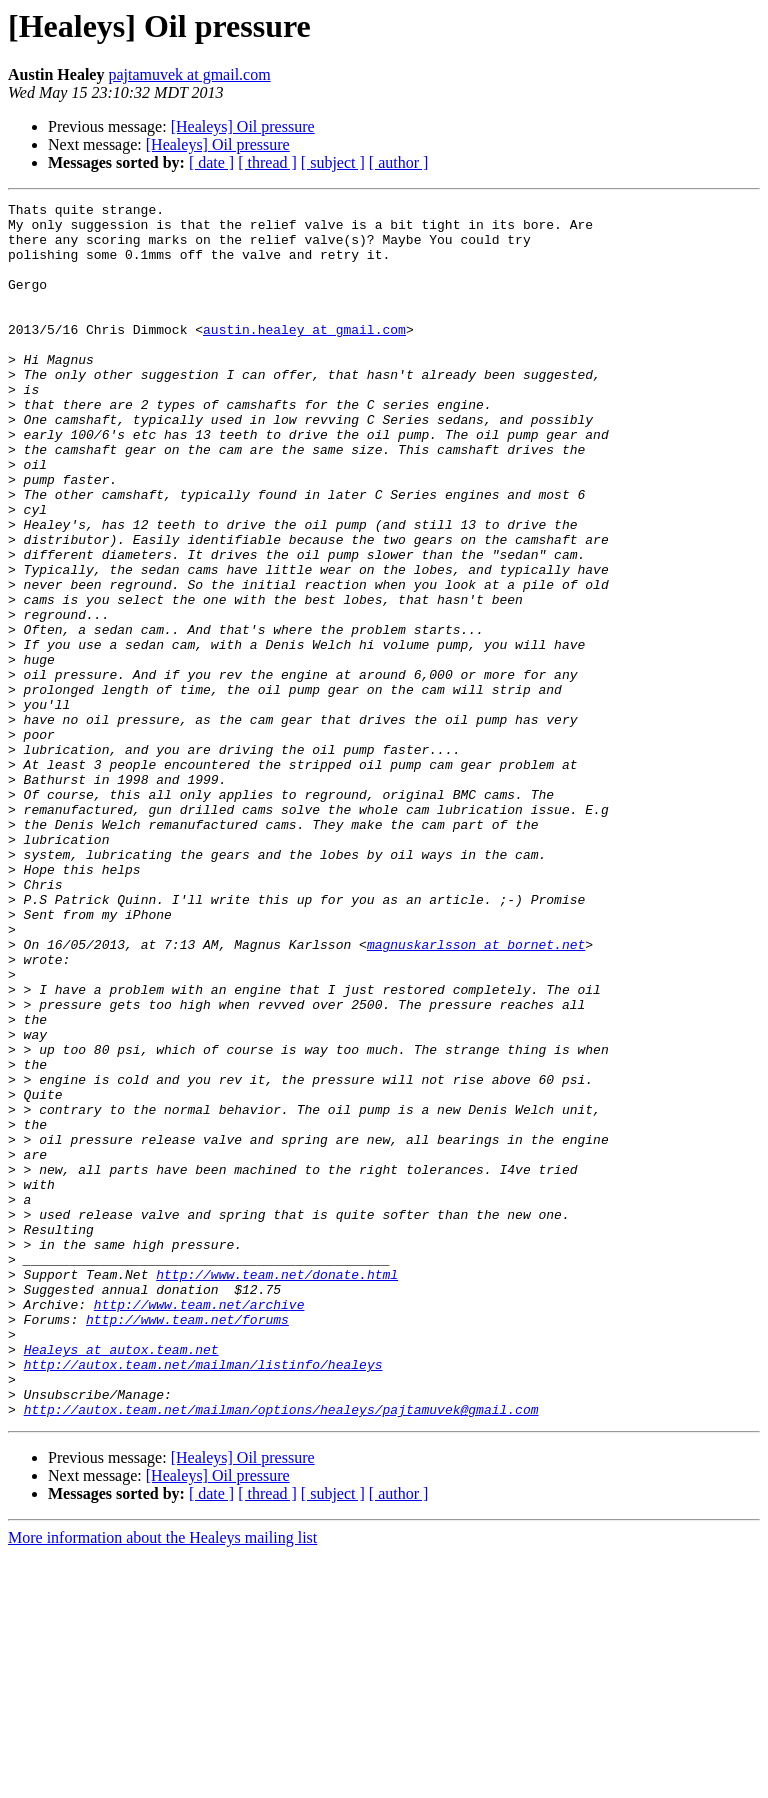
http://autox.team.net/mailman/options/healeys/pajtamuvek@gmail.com (281, 1652)
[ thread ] (267, 162)
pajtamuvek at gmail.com (189, 74)
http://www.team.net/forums (187, 1544)
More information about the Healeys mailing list (162, 1780)
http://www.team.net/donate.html (277, 1490)
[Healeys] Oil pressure (243, 126)
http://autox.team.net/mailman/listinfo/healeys (203, 1598)
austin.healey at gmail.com (304, 356)
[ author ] (399, 162)
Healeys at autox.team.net (121, 1580)
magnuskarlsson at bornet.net (476, 1094)
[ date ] (211, 162)
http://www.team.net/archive (199, 1526)
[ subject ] (333, 162)
